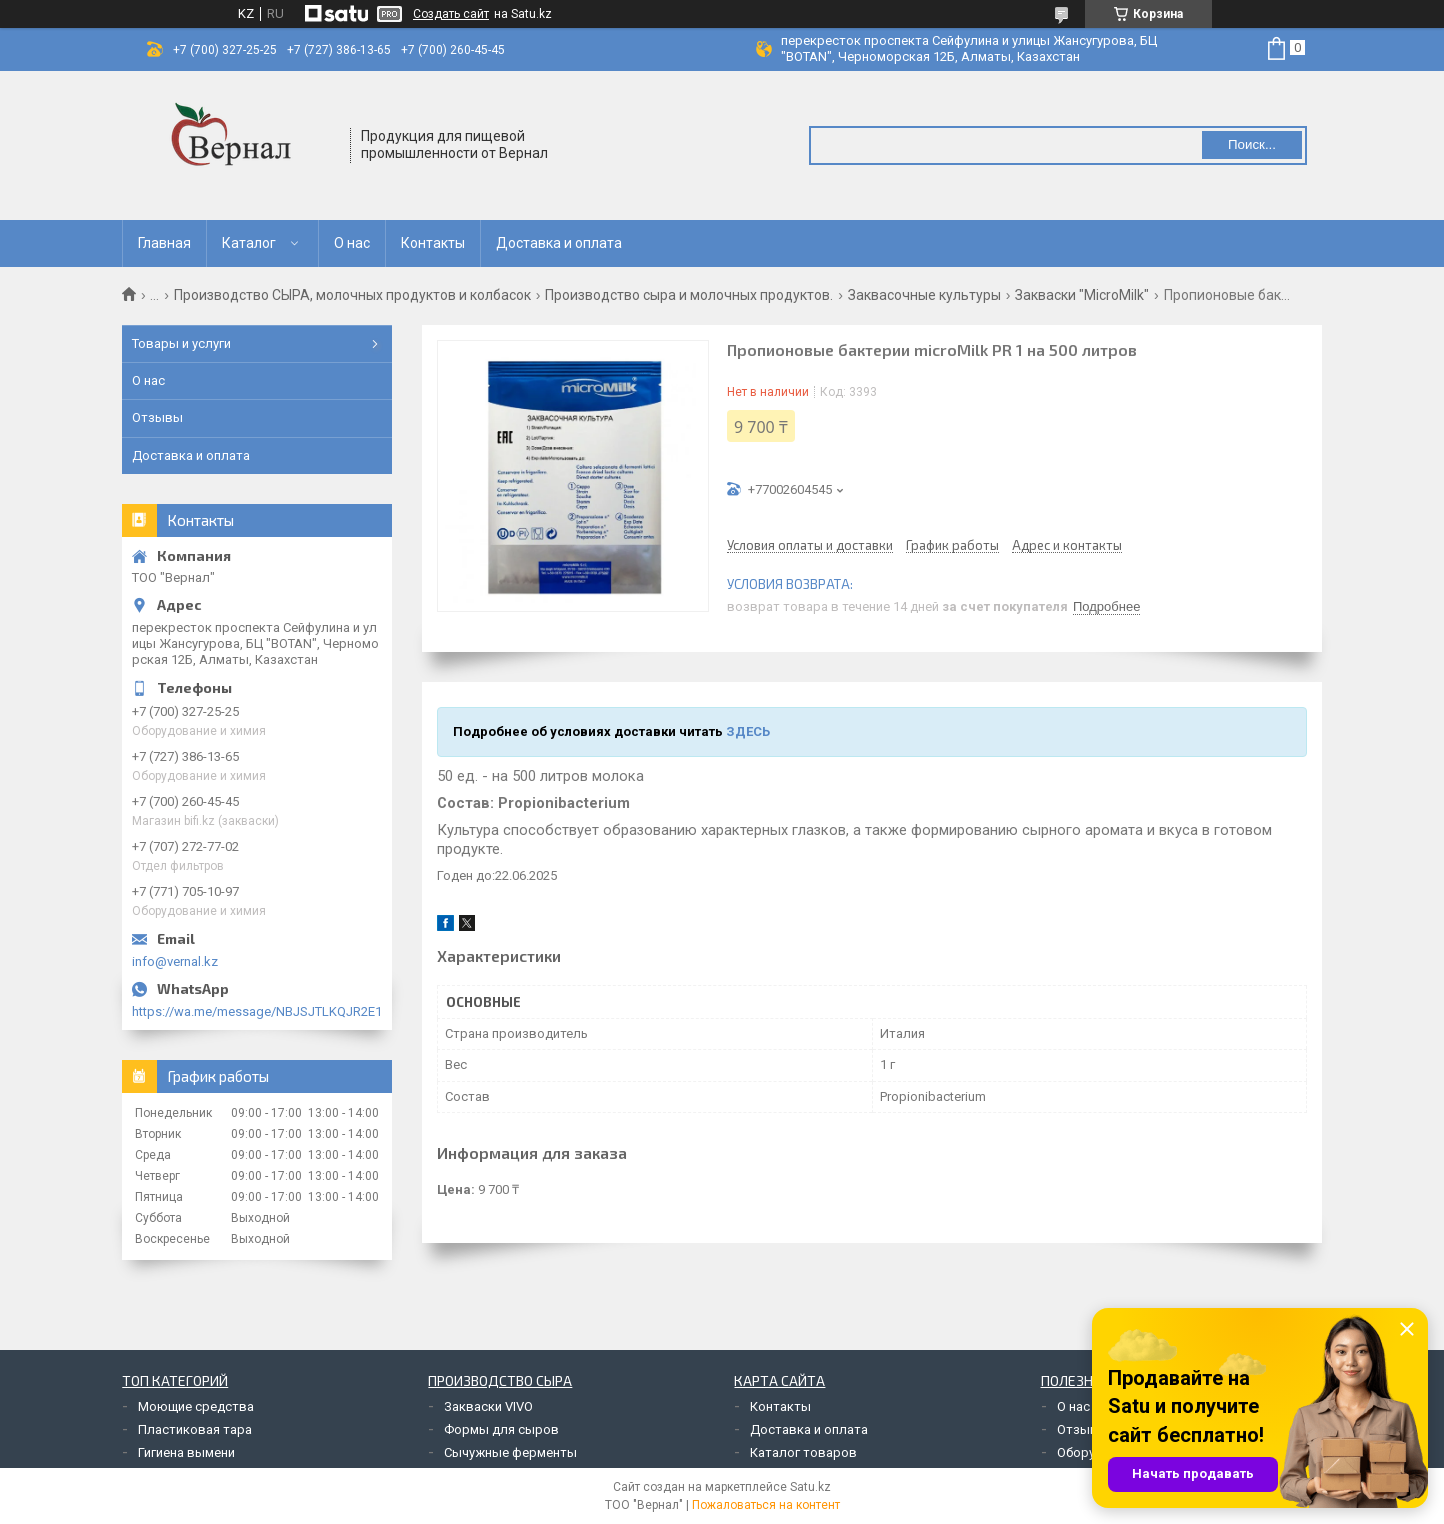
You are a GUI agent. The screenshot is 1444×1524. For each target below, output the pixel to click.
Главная (164, 243)
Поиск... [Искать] (1252, 144)
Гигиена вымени (186, 1452)
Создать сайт (451, 14)
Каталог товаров (803, 1452)
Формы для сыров (501, 1429)
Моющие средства (196, 1406)
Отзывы (157, 417)
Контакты (433, 243)
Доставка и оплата (559, 243)
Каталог (249, 243)
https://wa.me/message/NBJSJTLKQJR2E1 (257, 1011)
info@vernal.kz (175, 961)
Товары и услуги (181, 343)
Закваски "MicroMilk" (1082, 295)
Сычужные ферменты (510, 1452)
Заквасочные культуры (924, 295)
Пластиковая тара (195, 1429)
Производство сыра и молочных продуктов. (689, 295)
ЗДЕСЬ (748, 731)
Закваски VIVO (488, 1406)
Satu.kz (810, 1487)
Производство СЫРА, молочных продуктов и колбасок (352, 295)
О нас (352, 243)
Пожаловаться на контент (766, 1505)
